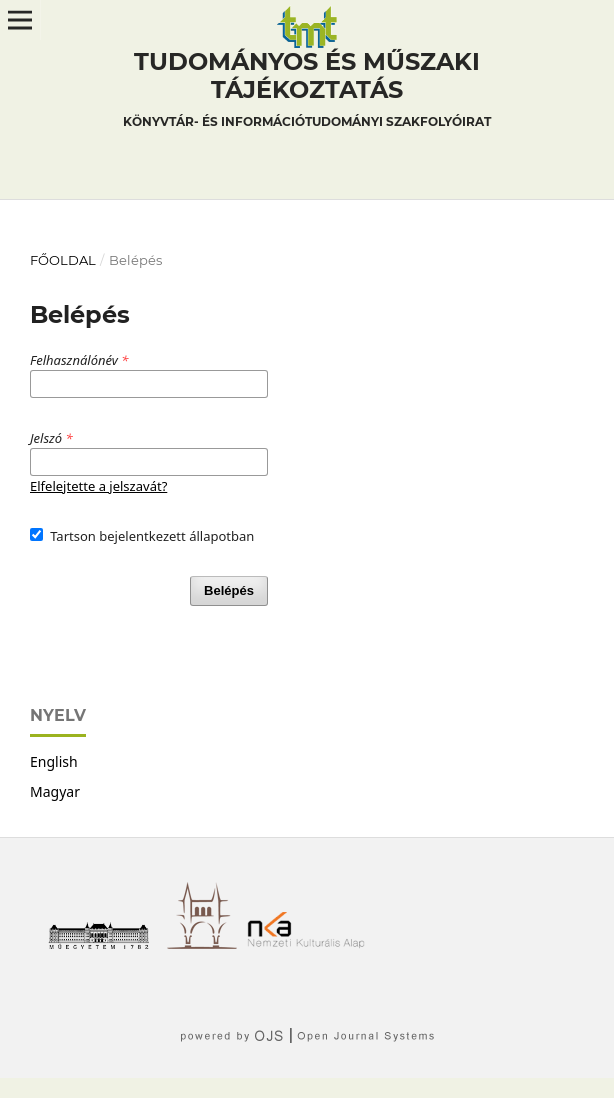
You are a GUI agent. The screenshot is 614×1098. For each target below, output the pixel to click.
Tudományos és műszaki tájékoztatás (307, 91)
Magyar (55, 791)
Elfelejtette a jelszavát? (98, 486)
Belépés (229, 590)
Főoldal (63, 260)
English (54, 761)
